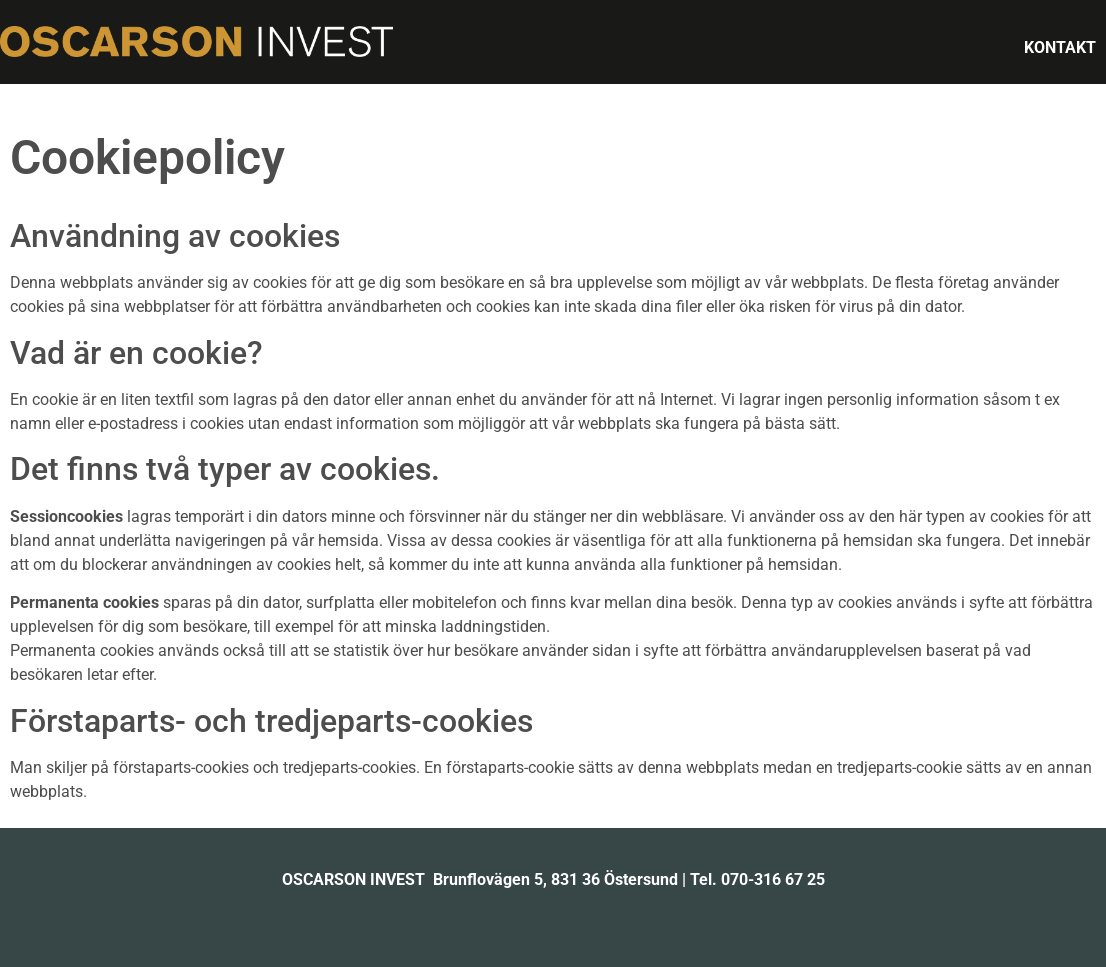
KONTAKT (1060, 47)
